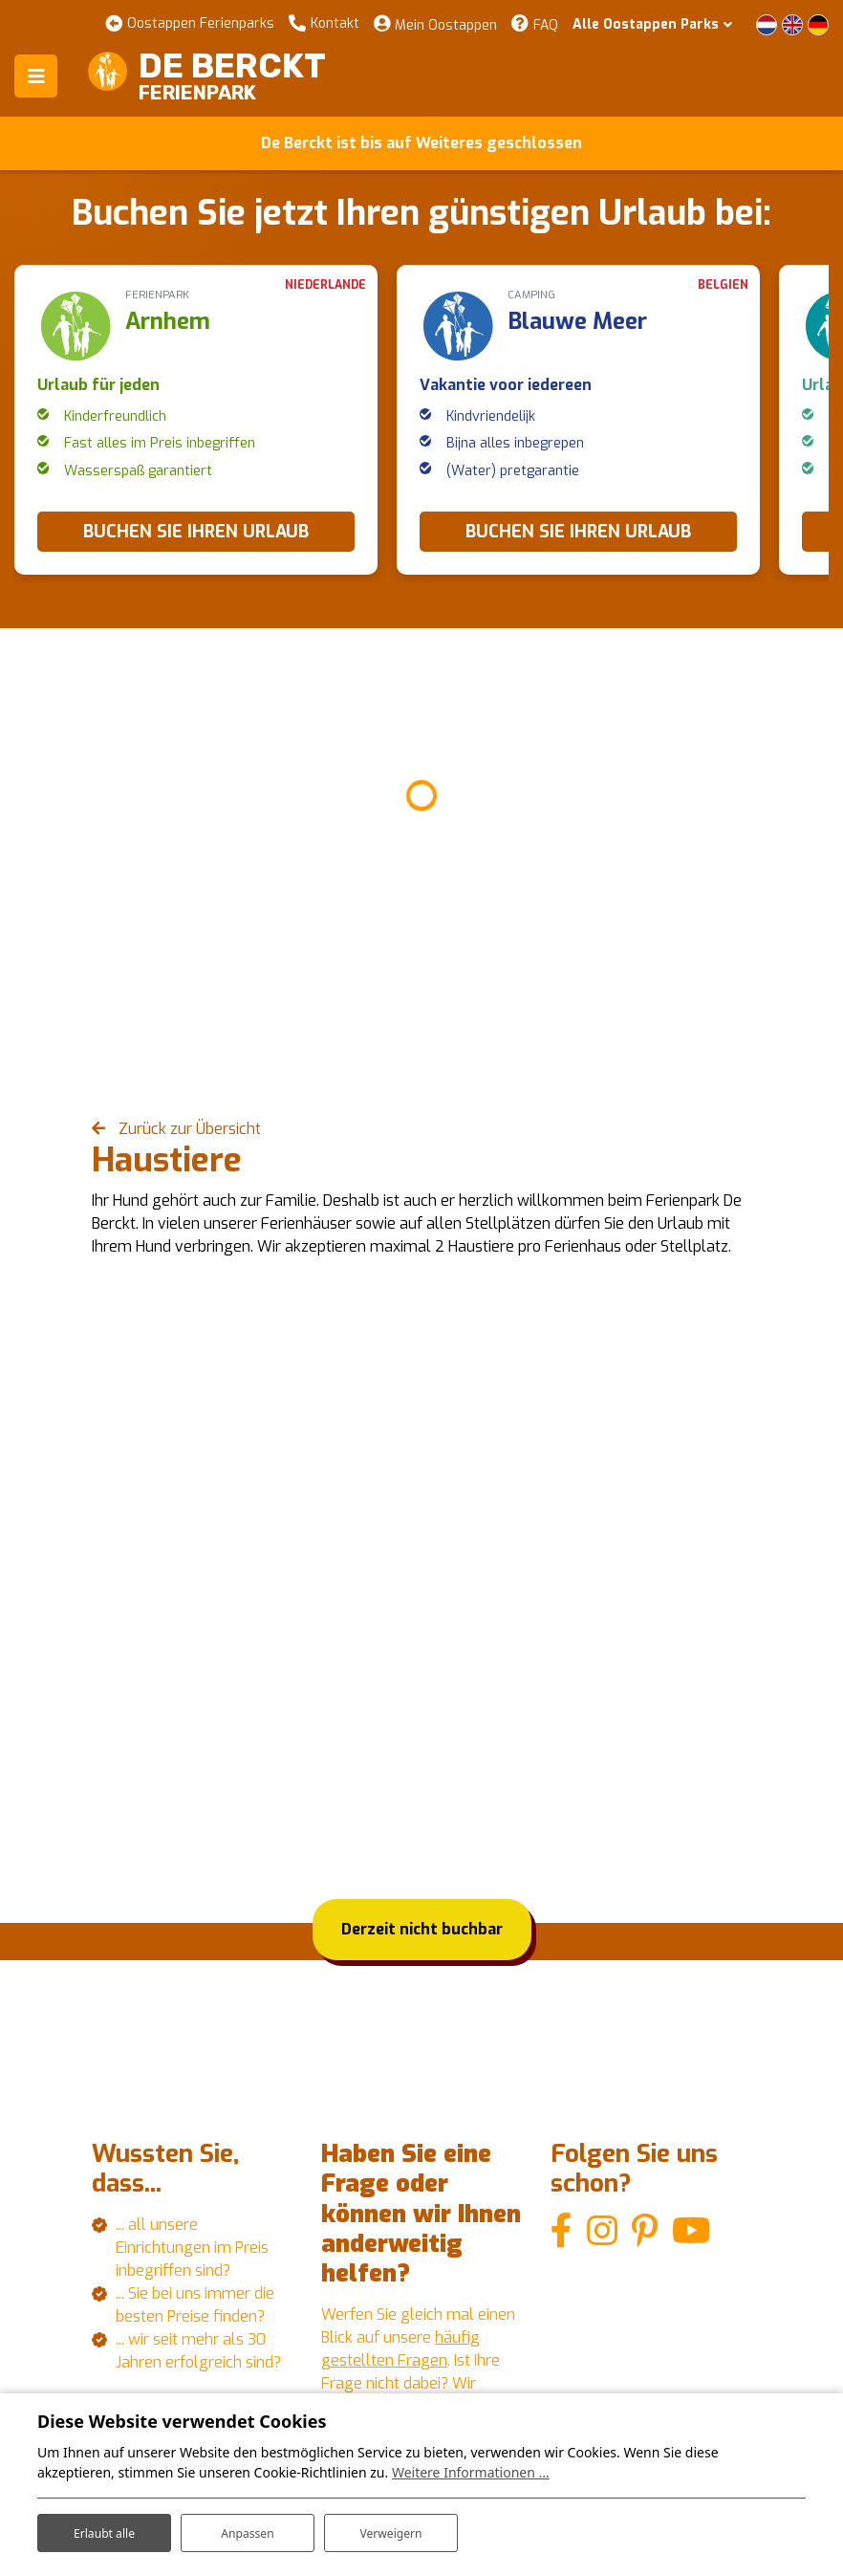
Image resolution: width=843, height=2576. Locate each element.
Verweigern (390, 2527)
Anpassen (247, 2527)
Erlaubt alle (104, 2527)
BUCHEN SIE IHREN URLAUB (196, 531)
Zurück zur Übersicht (188, 1129)
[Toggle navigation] (35, 76)
